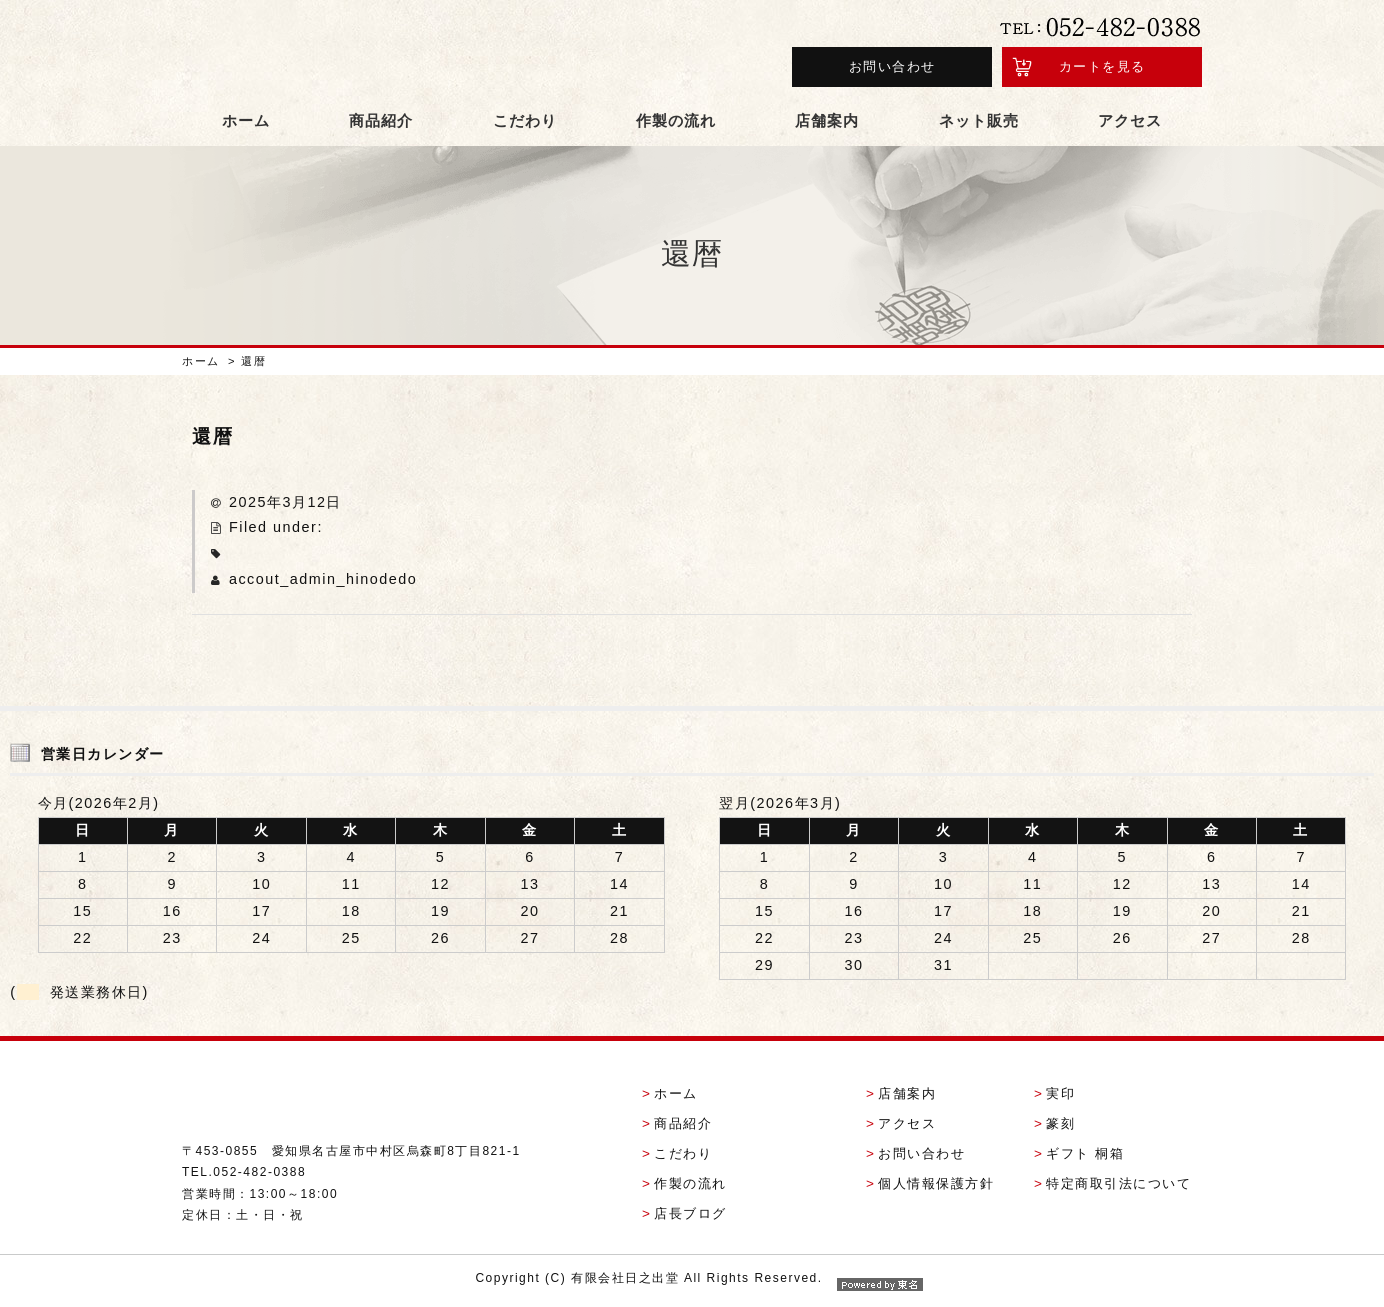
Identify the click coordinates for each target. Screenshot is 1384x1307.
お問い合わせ (892, 68)
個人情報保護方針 (936, 1187)
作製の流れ (676, 124)
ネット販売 (979, 124)
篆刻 (1060, 1127)
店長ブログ (690, 1217)
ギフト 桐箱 (1085, 1157)
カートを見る (1102, 68)
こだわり (525, 124)
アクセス (1130, 124)
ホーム (246, 124)
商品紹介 (381, 124)
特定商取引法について (1118, 1187)
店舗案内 (827, 124)
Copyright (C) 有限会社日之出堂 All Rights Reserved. (691, 1282)
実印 (1060, 1098)
